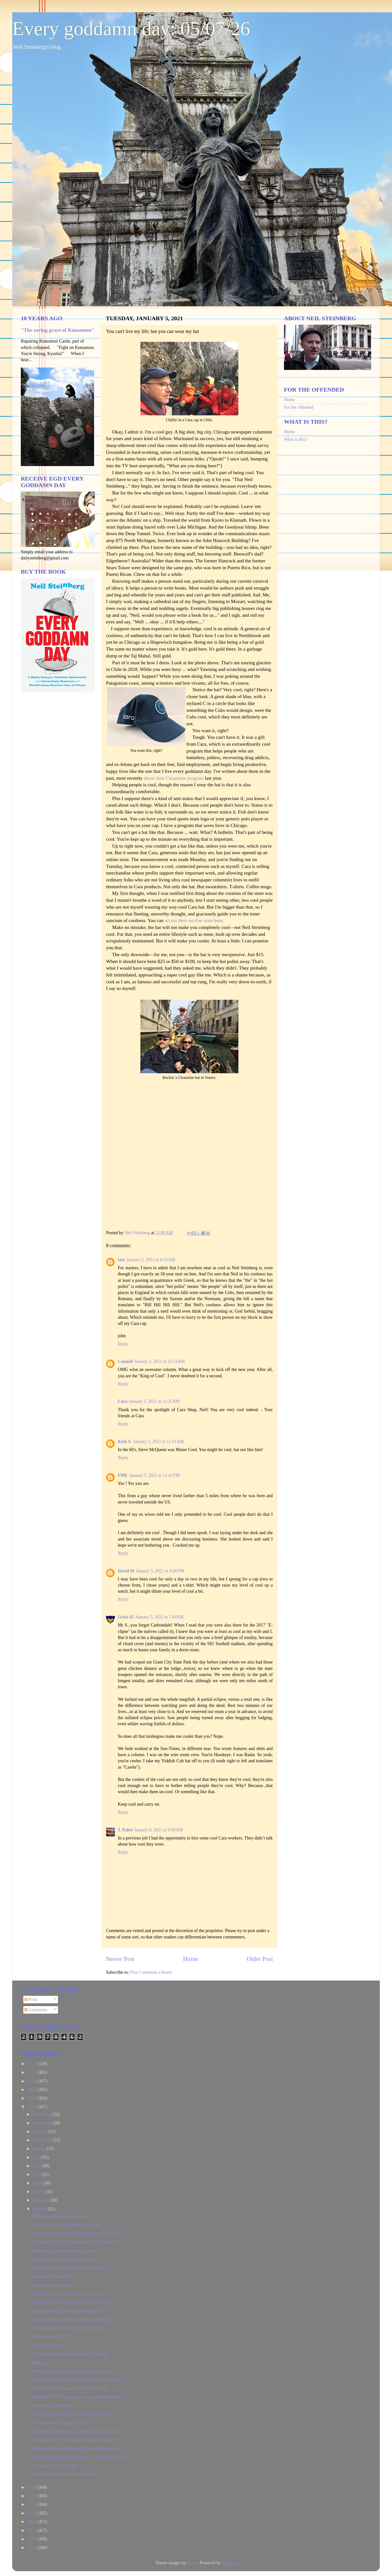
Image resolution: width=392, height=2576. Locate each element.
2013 (33, 2547)
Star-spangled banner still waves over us (67, 2293)
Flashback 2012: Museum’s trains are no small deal (77, 2379)
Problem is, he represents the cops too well (69, 2388)
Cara (122, 1401)
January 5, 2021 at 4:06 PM (160, 1570)
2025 (33, 2072)
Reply (123, 1344)
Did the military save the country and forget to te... (76, 2319)
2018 (33, 2504)
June (37, 2165)
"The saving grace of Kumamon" (57, 330)
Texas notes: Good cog (52, 2285)
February (41, 2200)
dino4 (192, 2562)
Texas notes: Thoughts (51, 2405)
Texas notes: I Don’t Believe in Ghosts (66, 2224)
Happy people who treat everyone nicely (67, 2310)
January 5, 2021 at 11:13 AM (159, 1361)
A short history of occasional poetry (63, 2259)
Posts (31, 1999)
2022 (33, 2098)
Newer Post (120, 1959)
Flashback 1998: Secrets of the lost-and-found (72, 2302)
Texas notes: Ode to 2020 (54, 2465)
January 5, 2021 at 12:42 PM (154, 1475)
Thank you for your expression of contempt (70, 2354)
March (39, 2191)
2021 (33, 2106)
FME (123, 1475)
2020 (33, 2487)
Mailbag (39, 2362)
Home (190, 1959)
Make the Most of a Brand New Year (64, 2474)
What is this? (295, 439)
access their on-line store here (192, 920)
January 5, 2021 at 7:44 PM (159, 1617)
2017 (33, 2513)
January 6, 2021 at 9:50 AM (158, 1829)
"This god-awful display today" (59, 2422)
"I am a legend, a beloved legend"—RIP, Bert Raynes (79, 2457)
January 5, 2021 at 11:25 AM (154, 1401)
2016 (33, 2521)
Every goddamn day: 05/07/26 (131, 28)
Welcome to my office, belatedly (60, 2216)
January (40, 2208)
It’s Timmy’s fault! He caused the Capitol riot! (72, 2414)
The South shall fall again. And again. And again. (75, 2431)
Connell (125, 1361)
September (43, 2140)
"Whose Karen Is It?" (51, 2336)
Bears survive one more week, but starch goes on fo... (79, 2448)
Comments (36, 2009)
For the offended (298, 407)
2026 (33, 2063)
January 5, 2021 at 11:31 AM (158, 1441)
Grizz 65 (126, 1617)
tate (121, 1259)
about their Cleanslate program (174, 778)
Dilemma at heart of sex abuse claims (65, 2250)
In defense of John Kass (53, 2276)
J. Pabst (125, 1829)
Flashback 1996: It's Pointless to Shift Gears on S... (77, 2242)
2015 (33, 2530)
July (37, 2157)
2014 (33, 2539)
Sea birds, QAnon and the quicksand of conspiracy (76, 2233)
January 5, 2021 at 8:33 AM (150, 1259)
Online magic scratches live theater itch (66, 2328)
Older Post (260, 1959)
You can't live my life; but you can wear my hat (73, 2440)
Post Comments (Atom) (151, 1972)
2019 (33, 2495)
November (42, 2122)
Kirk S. (125, 1441)
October (40, 2131)
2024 (33, 2081)
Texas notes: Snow (48, 2345)
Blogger (229, 2562)
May (37, 2174)
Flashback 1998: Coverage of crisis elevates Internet (78, 2396)
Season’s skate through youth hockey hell (68, 2268)
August (40, 2148)
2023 (33, 2089)
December (42, 2114)
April (38, 2183)
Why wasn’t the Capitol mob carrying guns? (71, 2371)
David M (126, 1570)
